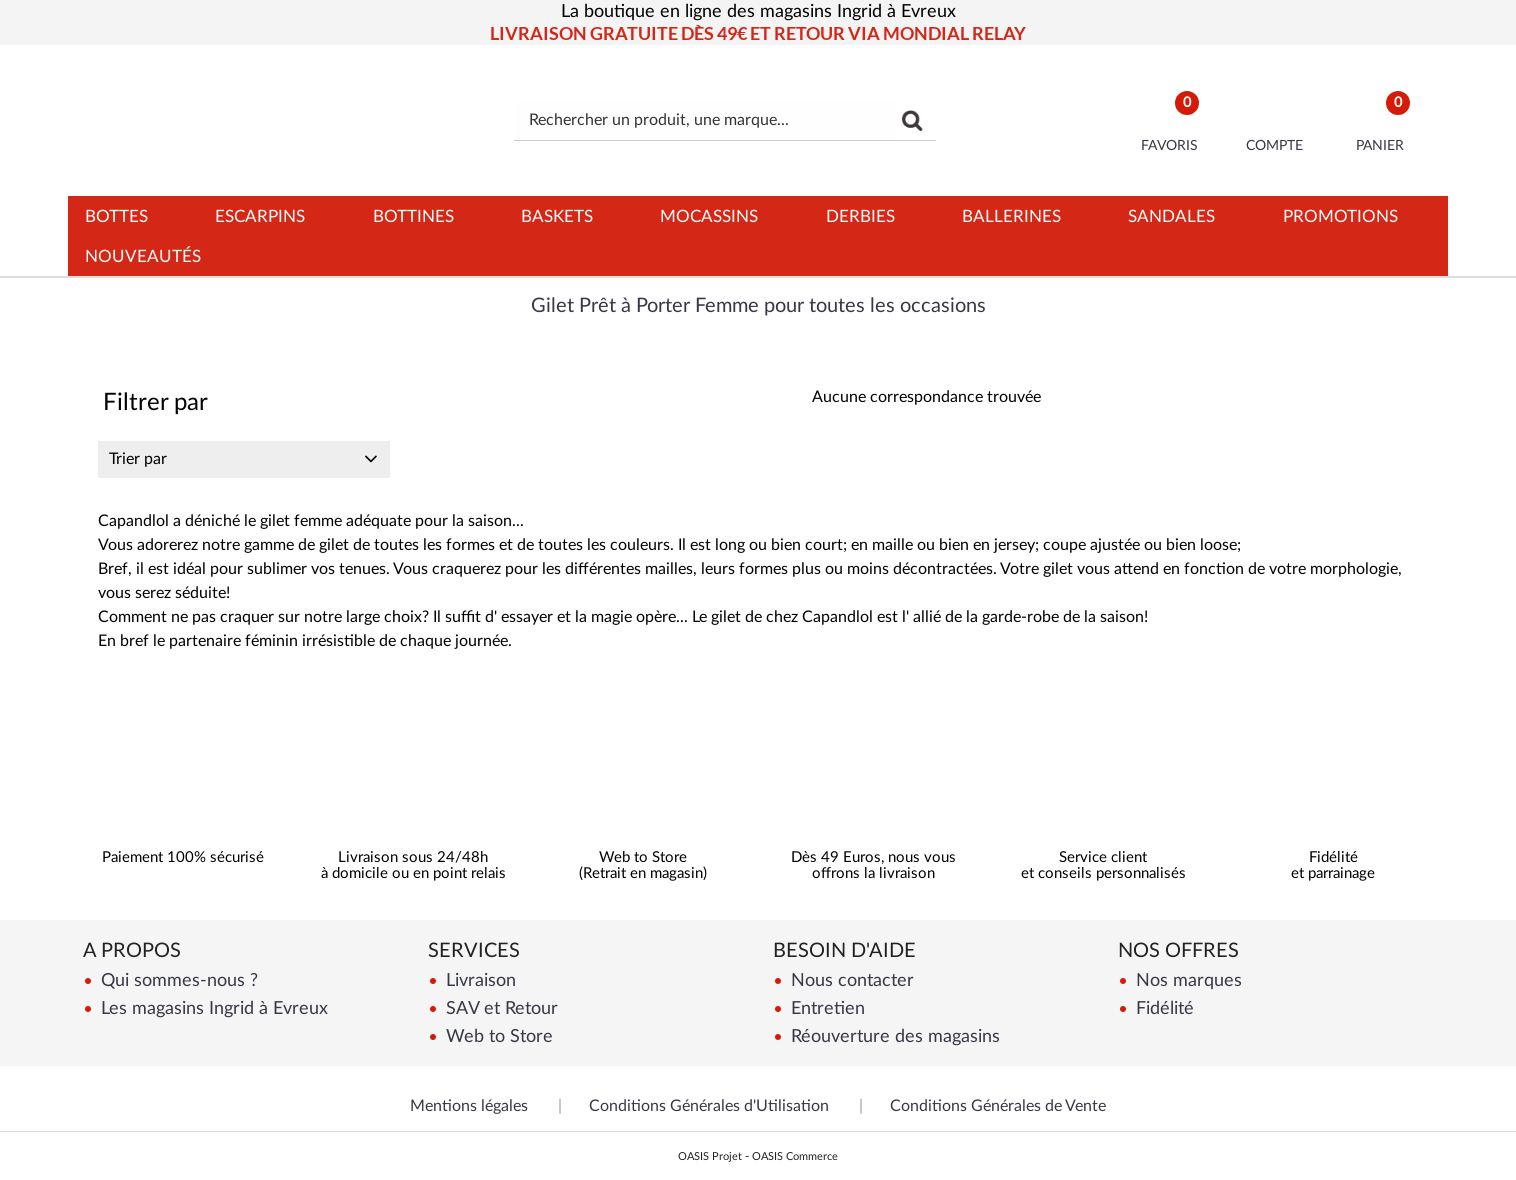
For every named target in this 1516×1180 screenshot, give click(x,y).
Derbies (860, 216)
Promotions (1340, 216)
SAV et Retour (499, 1008)
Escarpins (260, 216)
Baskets (557, 216)
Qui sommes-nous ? (177, 980)
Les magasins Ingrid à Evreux (212, 1008)
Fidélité (1162, 1008)
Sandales (1171, 216)
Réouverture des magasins (893, 1036)
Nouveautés (143, 256)
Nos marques (1186, 980)
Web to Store (497, 1036)
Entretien (825, 1008)
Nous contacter (850, 980)
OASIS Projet (710, 1156)
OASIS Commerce (795, 1156)
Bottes (116, 216)
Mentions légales (469, 1106)
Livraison (478, 980)
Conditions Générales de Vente (998, 1106)
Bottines (413, 216)
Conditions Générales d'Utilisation (709, 1106)
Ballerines (1011, 216)
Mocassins (709, 216)
